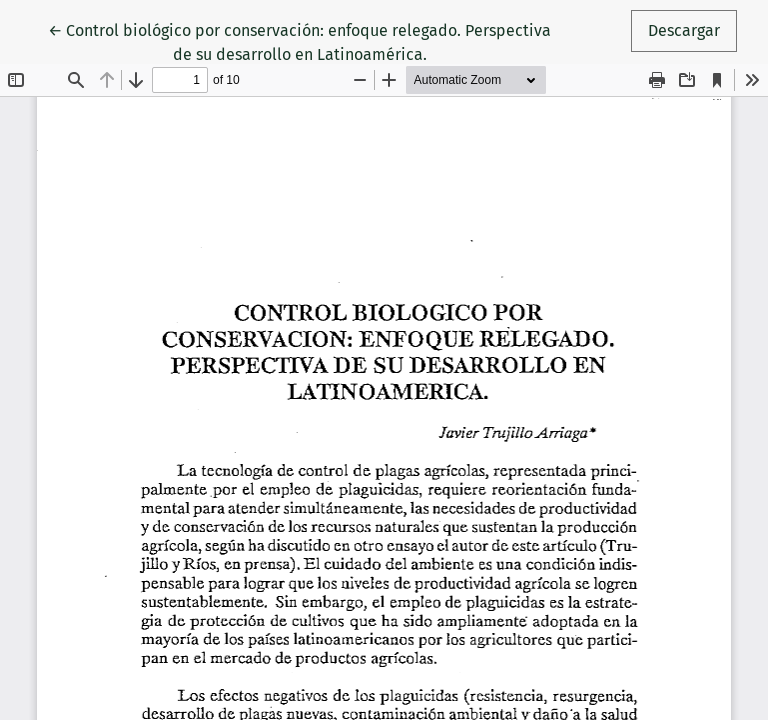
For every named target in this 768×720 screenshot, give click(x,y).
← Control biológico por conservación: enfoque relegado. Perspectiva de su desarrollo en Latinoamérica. (299, 41)
